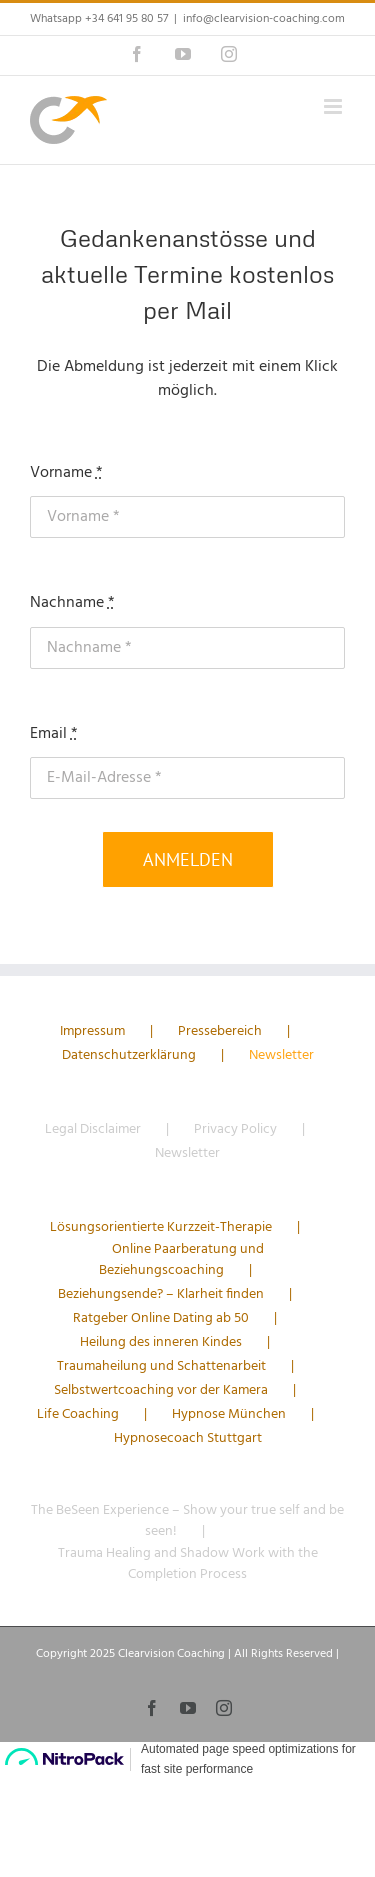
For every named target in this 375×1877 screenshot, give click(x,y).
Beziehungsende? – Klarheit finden (161, 1294)
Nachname (72, 603)
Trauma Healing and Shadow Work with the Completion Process (188, 1564)
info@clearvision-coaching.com (264, 19)
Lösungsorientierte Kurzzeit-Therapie (161, 1227)
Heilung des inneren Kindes (161, 1342)
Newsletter (281, 1055)
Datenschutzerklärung (129, 1055)
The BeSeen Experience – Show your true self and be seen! (187, 1521)
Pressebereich (220, 1031)
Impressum (92, 1031)
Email (54, 734)
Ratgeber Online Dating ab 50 (161, 1318)
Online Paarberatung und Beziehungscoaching (181, 1260)
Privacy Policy (235, 1129)
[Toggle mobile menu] (334, 106)
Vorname (66, 473)
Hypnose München (229, 1414)
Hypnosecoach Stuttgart (188, 1438)
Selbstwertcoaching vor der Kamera (161, 1390)
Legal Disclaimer (93, 1129)
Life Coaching (78, 1414)
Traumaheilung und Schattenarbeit (161, 1366)
